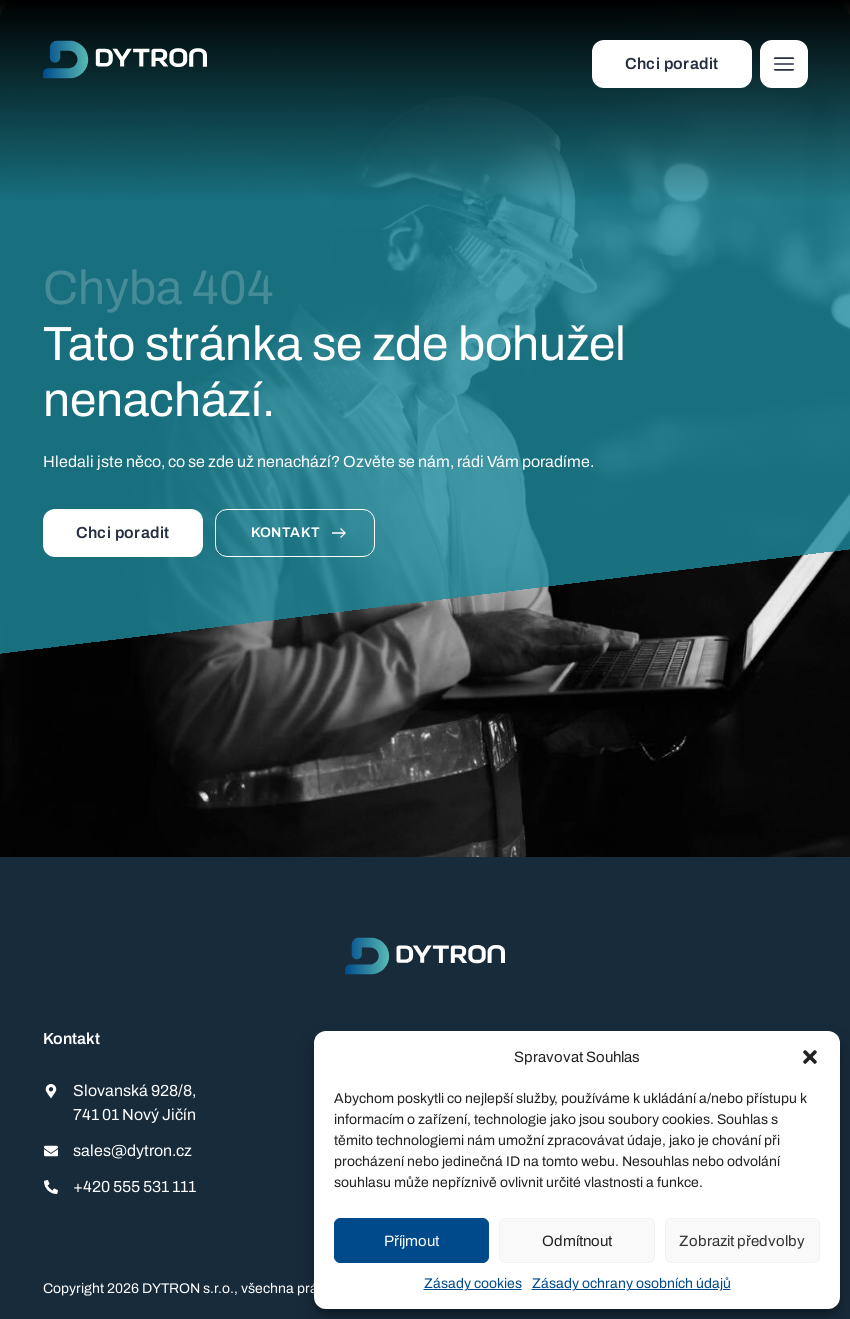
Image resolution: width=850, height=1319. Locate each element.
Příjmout (411, 1241)
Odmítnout (577, 1241)
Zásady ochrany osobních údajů (631, 1283)
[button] (810, 1057)
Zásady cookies (473, 1283)
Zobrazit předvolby (742, 1241)
